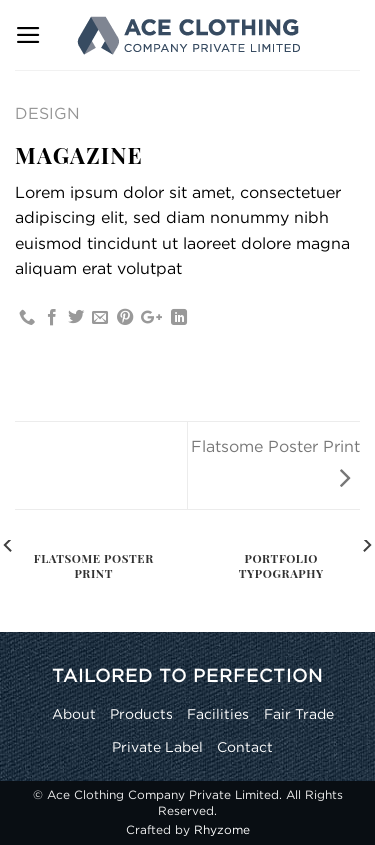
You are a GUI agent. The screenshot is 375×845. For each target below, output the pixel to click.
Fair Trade (299, 713)
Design (47, 113)
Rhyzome (222, 829)
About (74, 713)
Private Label (157, 746)
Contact (245, 746)
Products (141, 713)
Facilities (218, 713)
